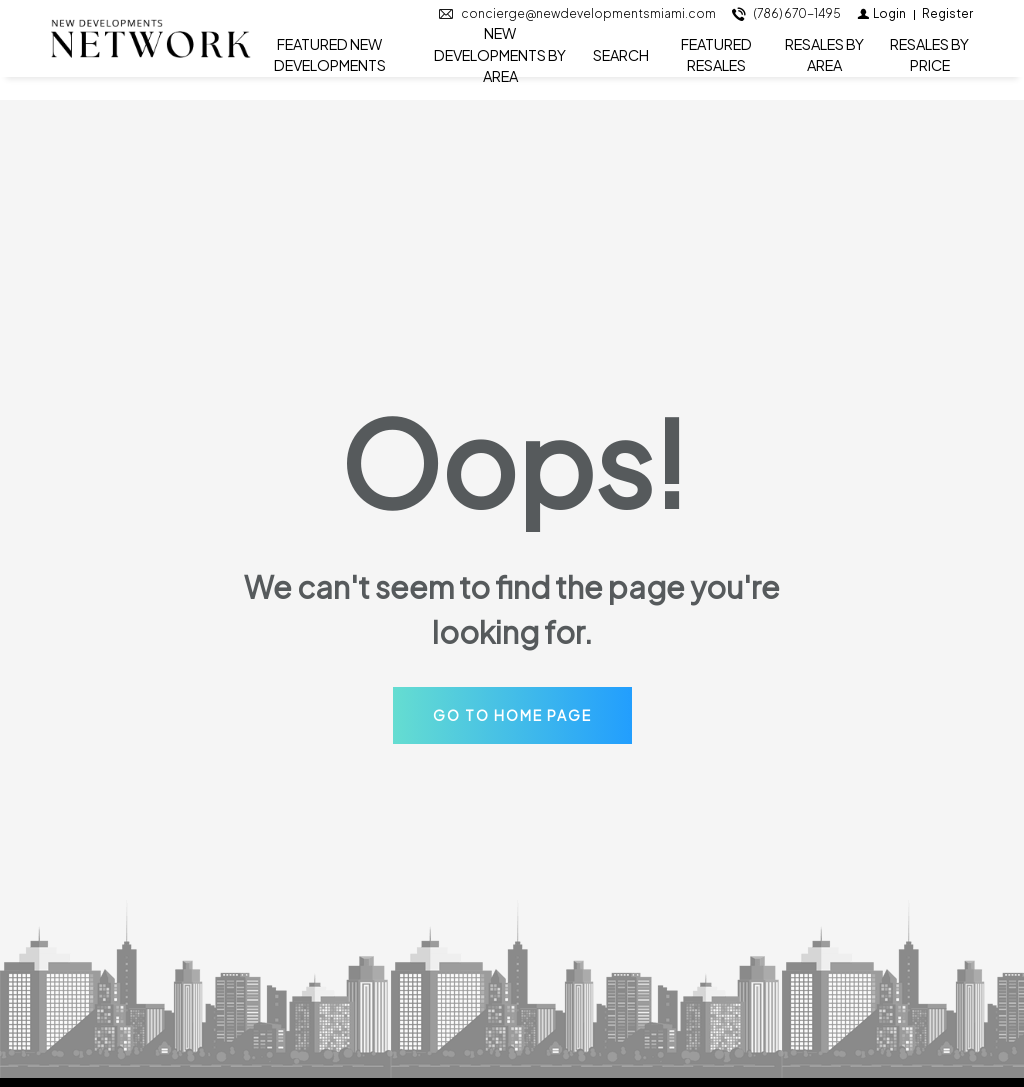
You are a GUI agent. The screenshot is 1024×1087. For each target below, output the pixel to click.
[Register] (947, 25)
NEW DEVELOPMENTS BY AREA (500, 67)
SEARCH (621, 66)
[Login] (881, 25)
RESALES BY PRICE (929, 66)
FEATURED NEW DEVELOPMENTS (330, 66)
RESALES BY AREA (824, 66)
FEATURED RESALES (716, 66)
